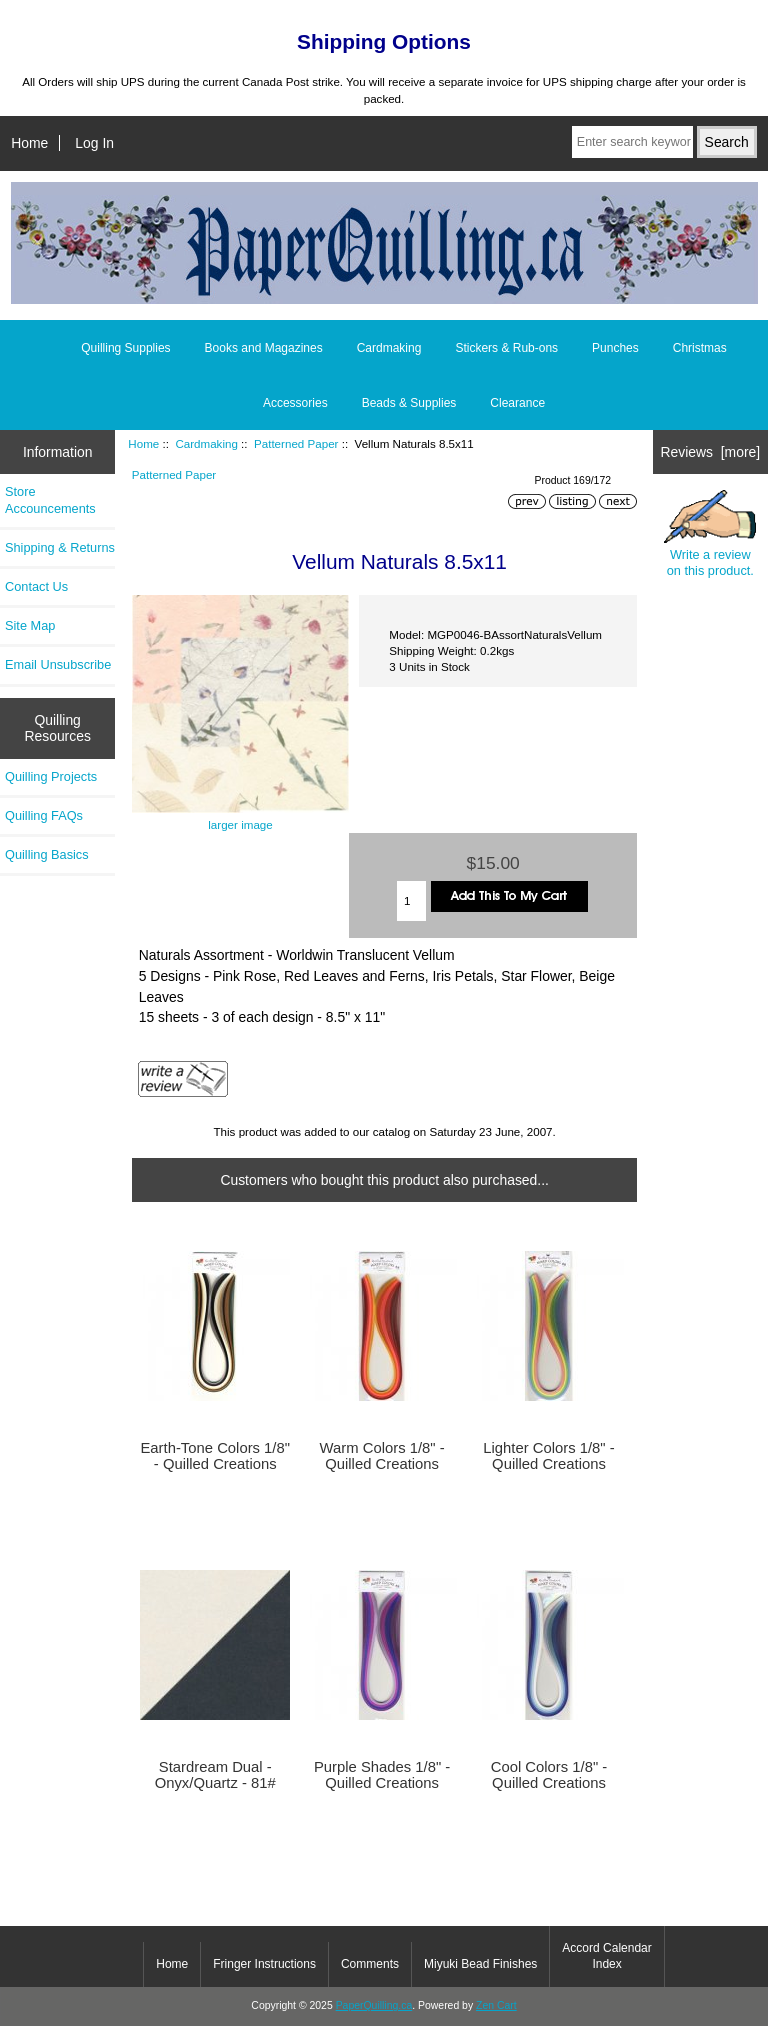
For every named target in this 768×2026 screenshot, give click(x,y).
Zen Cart (496, 2005)
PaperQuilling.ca (374, 2005)
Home (29, 143)
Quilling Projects (51, 776)
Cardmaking (206, 443)
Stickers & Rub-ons (506, 348)
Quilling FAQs (44, 815)
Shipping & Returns (60, 547)
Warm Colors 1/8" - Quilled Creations (382, 1456)
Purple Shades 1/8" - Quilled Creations (382, 1775)
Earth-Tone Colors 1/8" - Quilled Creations (215, 1456)
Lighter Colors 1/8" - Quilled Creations (548, 1456)
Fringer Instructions (264, 1964)
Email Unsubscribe (58, 664)
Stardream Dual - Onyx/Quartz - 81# (215, 1775)
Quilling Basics (47, 854)
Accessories (295, 403)
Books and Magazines (264, 348)
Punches (615, 348)
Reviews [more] (710, 452)
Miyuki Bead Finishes (480, 1964)
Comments (370, 1964)
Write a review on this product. (710, 534)
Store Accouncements (50, 499)
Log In (94, 143)
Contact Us (36, 586)
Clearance (517, 403)
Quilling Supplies (125, 348)
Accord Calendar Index (606, 1956)
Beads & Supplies (409, 403)
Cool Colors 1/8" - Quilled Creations (549, 1775)
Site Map (30, 625)
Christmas (700, 348)
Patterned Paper (296, 443)
